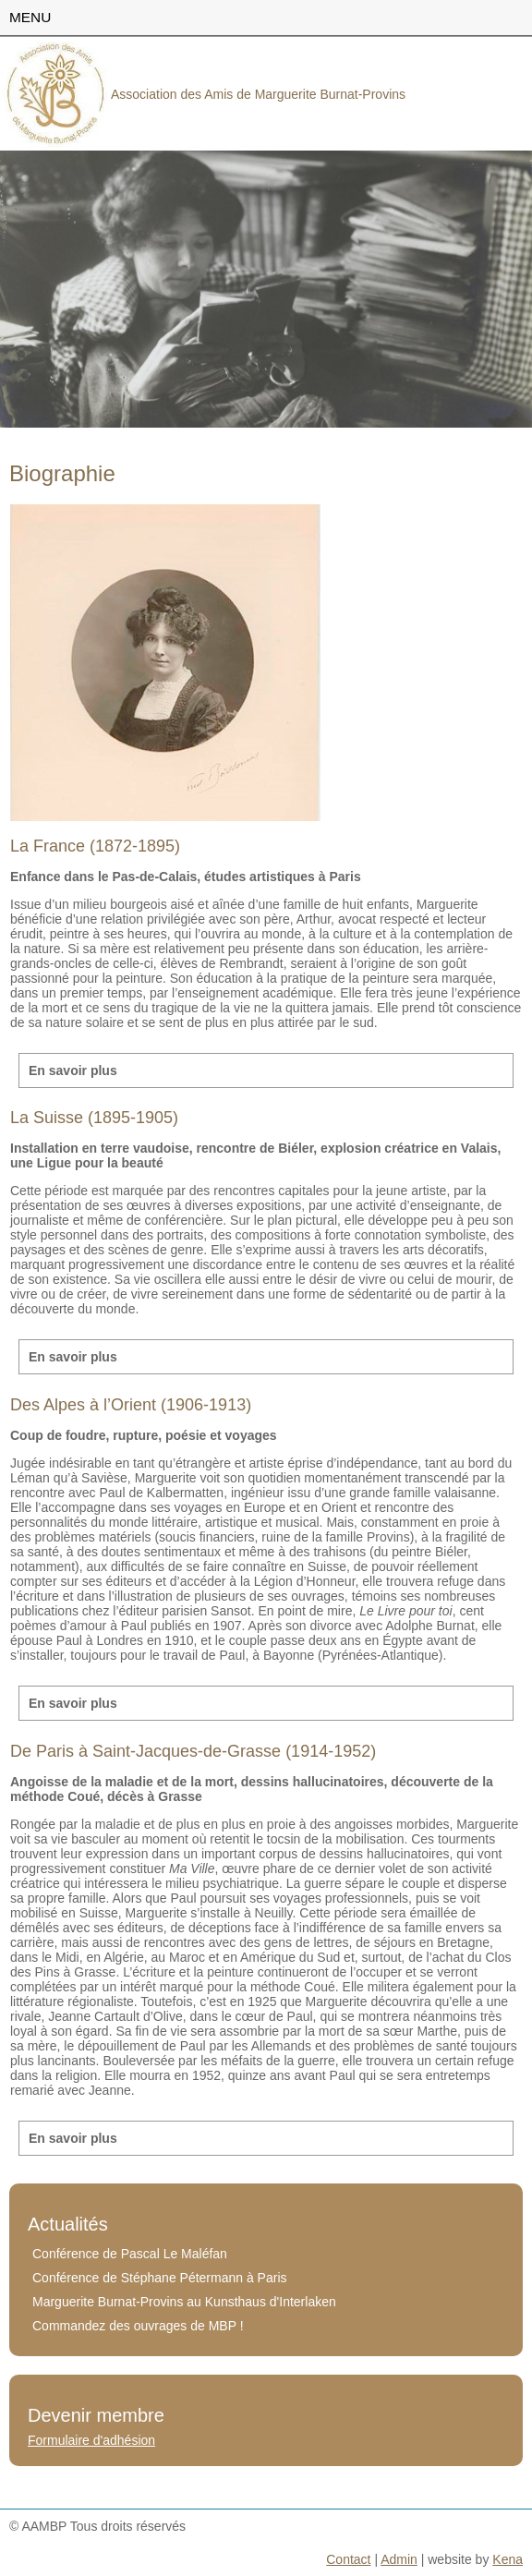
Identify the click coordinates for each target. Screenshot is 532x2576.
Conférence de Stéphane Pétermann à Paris (159, 2277)
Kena (507, 2559)
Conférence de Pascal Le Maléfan (129, 2253)
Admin (399, 2559)
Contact (348, 2559)
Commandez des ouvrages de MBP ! (138, 2325)
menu (30, 17)
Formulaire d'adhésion (91, 2440)
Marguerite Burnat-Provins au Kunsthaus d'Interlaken (184, 2301)
